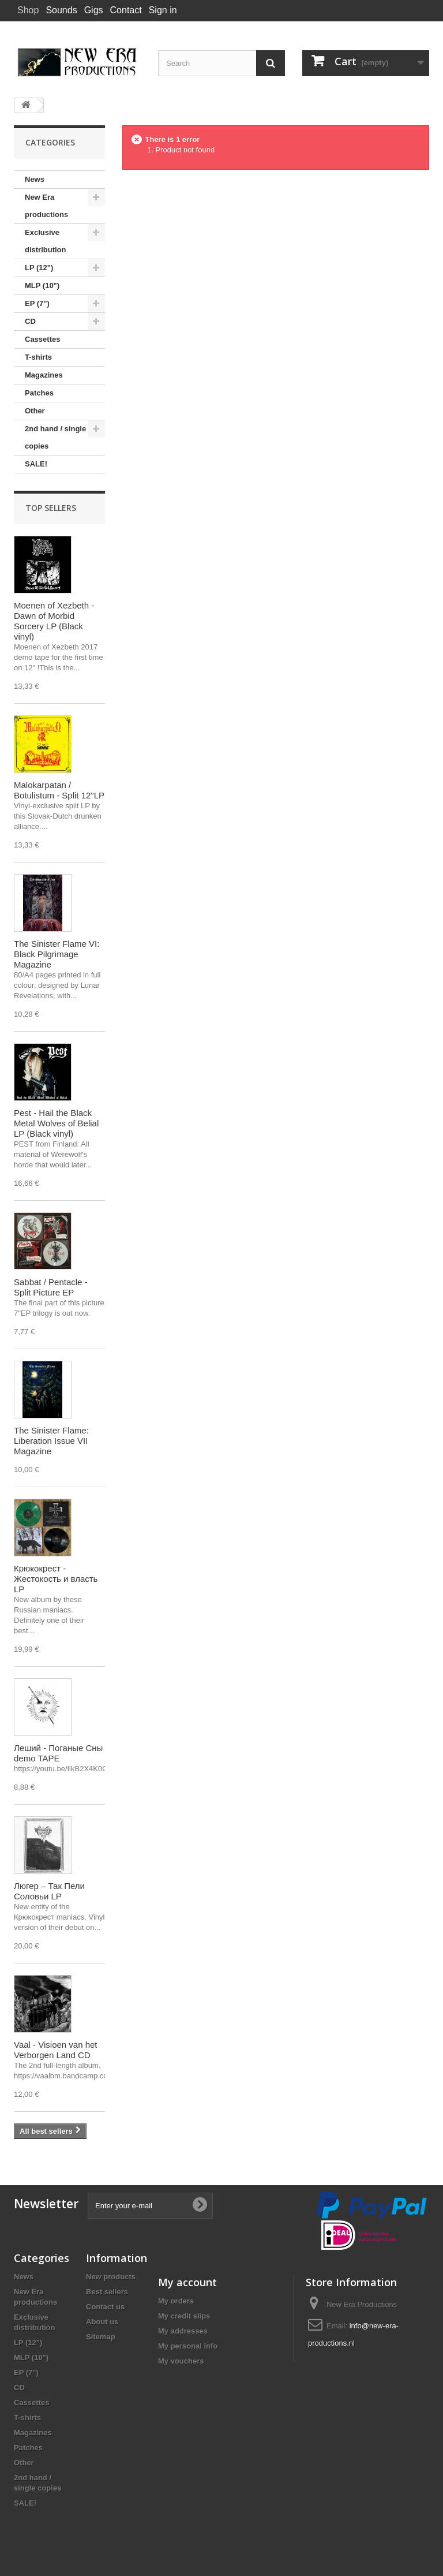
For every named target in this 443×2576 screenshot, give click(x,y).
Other (35, 410)
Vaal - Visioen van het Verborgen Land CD (55, 2050)
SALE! (36, 464)
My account (187, 2282)
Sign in (163, 10)
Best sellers (107, 2291)
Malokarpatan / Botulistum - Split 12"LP (59, 790)
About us (102, 2321)
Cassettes (42, 339)
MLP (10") (42, 285)
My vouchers (181, 2361)
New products (111, 2276)
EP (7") (37, 303)
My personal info (187, 2346)
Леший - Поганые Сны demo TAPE (58, 1753)
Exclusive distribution (45, 241)
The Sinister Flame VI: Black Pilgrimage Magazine (56, 954)
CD (30, 321)
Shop (28, 10)
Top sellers (50, 507)
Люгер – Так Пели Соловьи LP (49, 1891)
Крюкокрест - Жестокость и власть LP (55, 1578)
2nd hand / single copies (55, 437)
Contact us (105, 2306)
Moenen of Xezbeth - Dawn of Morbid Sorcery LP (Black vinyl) (54, 620)
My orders (176, 2301)
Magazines (44, 375)
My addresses (183, 2331)
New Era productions (46, 206)
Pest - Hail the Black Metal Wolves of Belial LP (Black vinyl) (56, 1123)
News (34, 179)
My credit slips (184, 2316)
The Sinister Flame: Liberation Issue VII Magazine (51, 1440)
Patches (39, 393)
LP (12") (39, 267)
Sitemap (100, 2336)
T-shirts (38, 357)
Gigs (93, 10)
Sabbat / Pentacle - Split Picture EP (51, 1287)
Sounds (61, 10)
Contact (126, 10)
